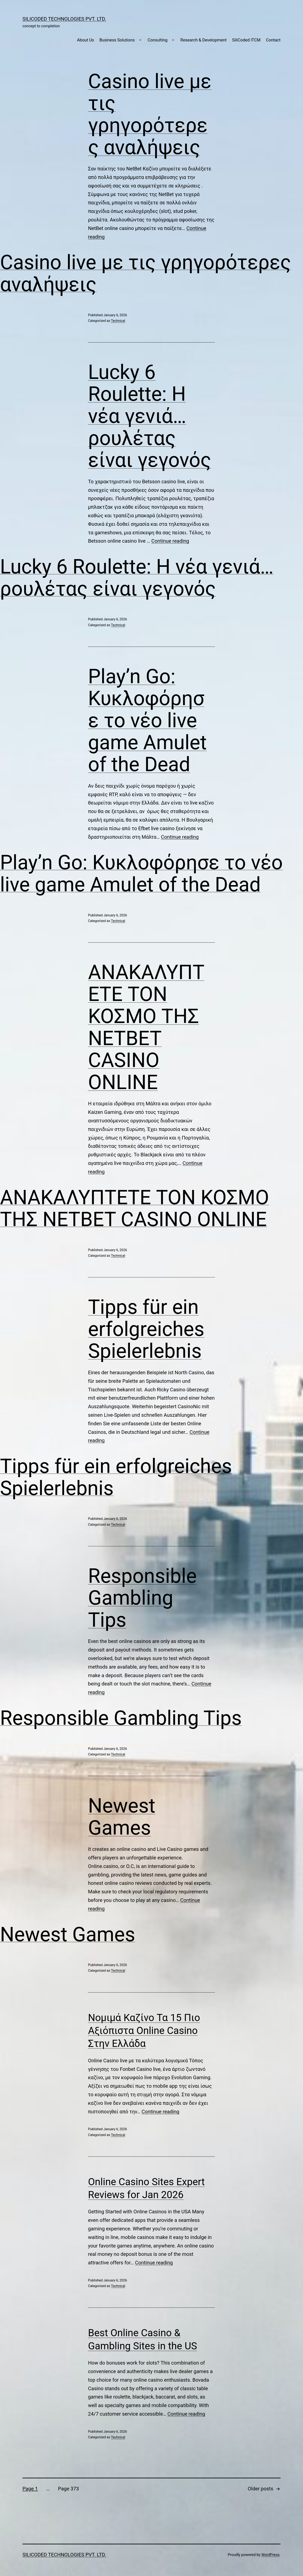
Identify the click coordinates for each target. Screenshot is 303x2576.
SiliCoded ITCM (246, 39)
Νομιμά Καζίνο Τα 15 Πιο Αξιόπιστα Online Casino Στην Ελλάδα (144, 2031)
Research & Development (203, 39)
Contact (273, 39)
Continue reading (170, 541)
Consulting (157, 39)
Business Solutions (117, 39)
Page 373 (68, 2489)
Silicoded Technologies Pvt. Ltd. (64, 19)
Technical (118, 321)
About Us (85, 39)
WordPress (270, 2554)
